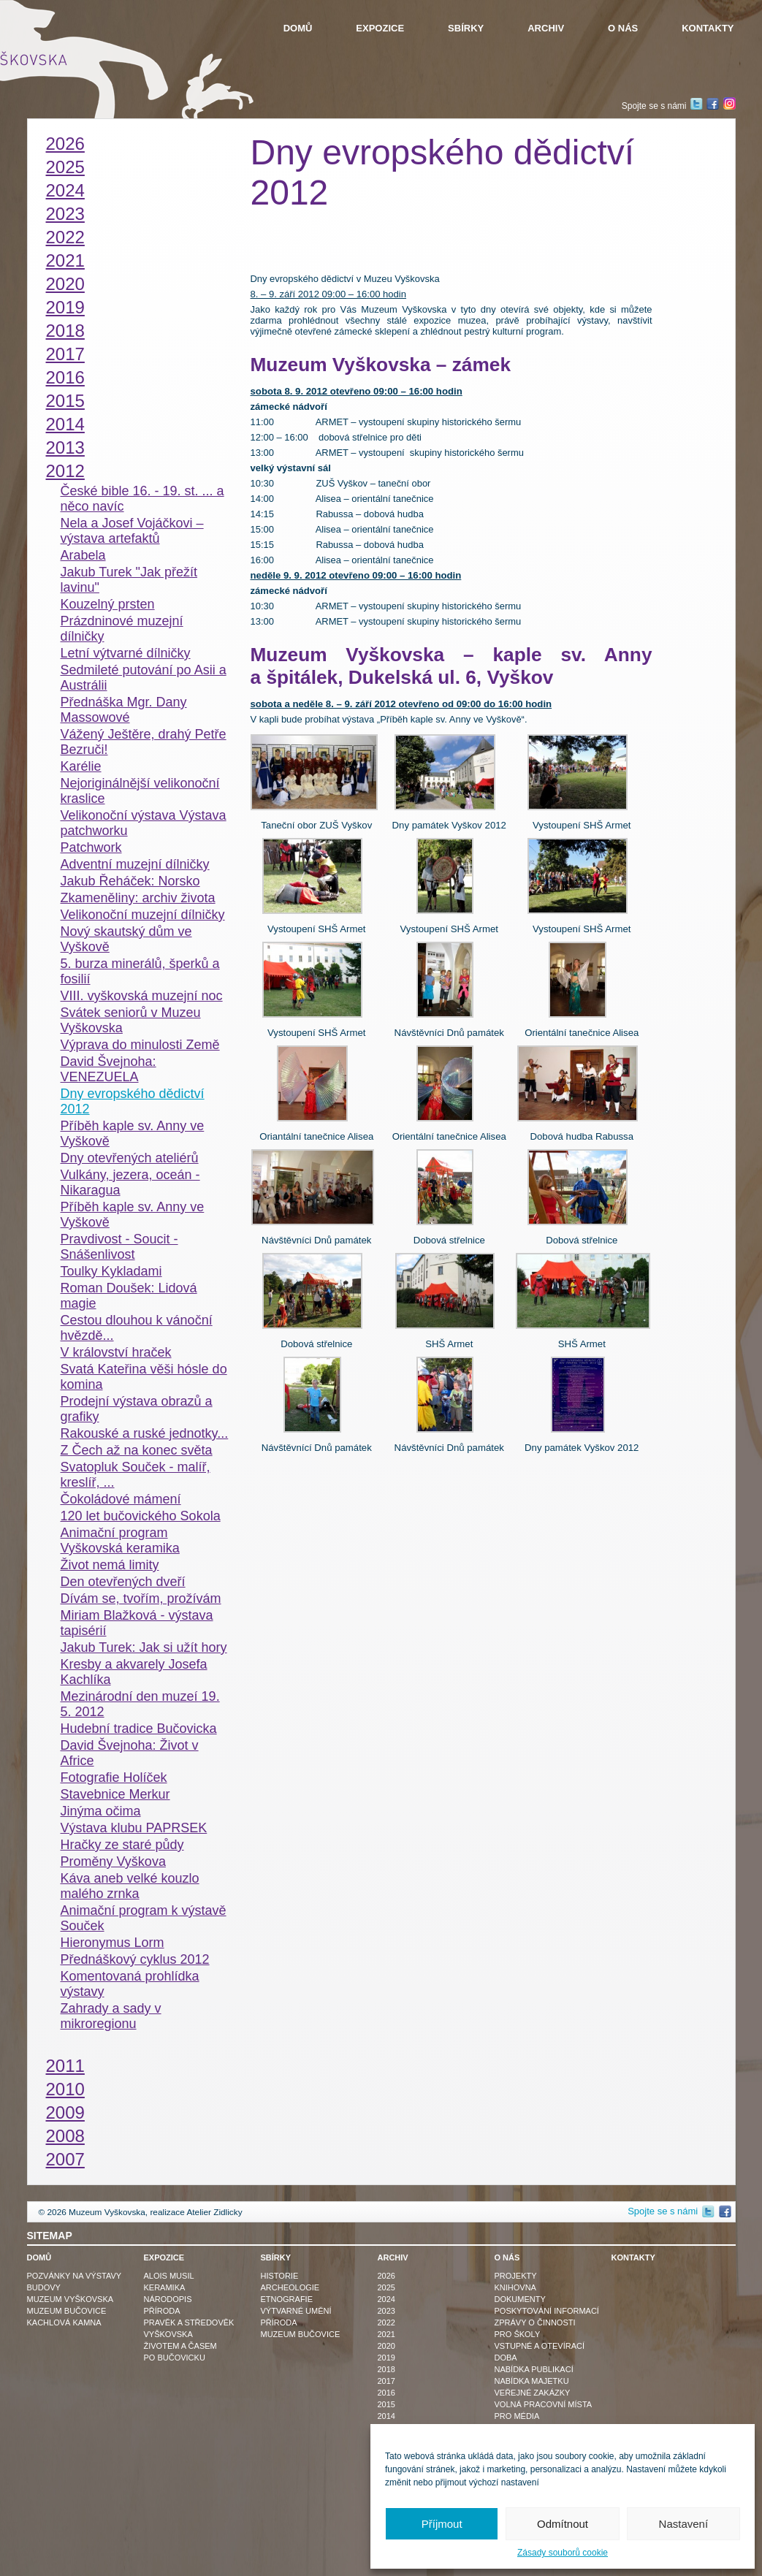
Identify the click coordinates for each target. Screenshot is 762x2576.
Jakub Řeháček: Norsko (130, 881)
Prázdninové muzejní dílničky (122, 629)
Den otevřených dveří (123, 1581)
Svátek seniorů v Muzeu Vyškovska (131, 1020)
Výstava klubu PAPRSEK (134, 1828)
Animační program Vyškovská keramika (120, 1540)
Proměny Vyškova (113, 1861)
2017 (65, 354)
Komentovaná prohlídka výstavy (130, 1984)
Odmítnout (562, 2524)
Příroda (162, 2310)
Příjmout (442, 2524)
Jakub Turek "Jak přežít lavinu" (129, 580)
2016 (65, 377)
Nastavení (684, 2524)
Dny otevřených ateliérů (130, 1158)
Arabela (83, 555)
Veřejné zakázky (533, 2392)
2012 (65, 471)
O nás (623, 28)
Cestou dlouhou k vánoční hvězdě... (137, 1328)
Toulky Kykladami (111, 1271)
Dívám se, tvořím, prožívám (141, 1598)
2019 (65, 307)
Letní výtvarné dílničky (126, 653)
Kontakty (708, 28)
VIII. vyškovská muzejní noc (142, 995)
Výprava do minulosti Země (140, 1044)
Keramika (165, 2287)
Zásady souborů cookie (562, 2553)
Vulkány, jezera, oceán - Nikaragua (130, 1182)
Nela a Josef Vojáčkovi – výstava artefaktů (132, 531)
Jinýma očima (101, 1811)
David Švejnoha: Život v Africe (130, 1753)
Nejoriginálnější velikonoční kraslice (140, 791)
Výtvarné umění (296, 2310)
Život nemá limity (110, 1565)
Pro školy (518, 2334)
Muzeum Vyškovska (70, 2299)
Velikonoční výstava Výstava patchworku (143, 823)
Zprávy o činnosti (535, 2322)
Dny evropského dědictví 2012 (133, 1101)
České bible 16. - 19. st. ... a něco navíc (142, 499)
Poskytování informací (547, 2310)
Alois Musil (169, 2275)
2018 (65, 330)
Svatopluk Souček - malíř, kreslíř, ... (135, 1475)
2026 (65, 143)
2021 (65, 260)
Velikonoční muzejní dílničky (143, 914)
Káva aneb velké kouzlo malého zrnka (130, 1886)
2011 (65, 2066)
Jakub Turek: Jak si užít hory (144, 1647)
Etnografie (287, 2299)
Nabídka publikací (534, 2369)
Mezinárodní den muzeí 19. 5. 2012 (140, 1704)
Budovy (44, 2287)
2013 (65, 447)
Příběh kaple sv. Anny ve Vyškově (133, 1133)
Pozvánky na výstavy (74, 2275)
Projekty (516, 2275)
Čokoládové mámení (121, 1499)
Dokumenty (520, 2299)
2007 (65, 2159)
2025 (65, 167)
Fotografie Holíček (114, 1777)
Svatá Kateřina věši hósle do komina (144, 1377)
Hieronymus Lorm (112, 1942)
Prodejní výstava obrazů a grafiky (137, 1409)
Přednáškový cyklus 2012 (135, 1959)
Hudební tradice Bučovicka (139, 1728)
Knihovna (515, 2287)
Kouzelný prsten (108, 604)
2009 (65, 2112)
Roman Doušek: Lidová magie (129, 1296)
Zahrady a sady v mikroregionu (111, 2016)
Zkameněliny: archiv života (138, 898)
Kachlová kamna (64, 2322)
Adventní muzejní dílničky (135, 864)
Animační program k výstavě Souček (143, 1918)
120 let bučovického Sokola (141, 1516)
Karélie (81, 766)
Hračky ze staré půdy (122, 1844)
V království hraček (116, 1352)
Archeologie (290, 2287)
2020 (65, 284)
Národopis (168, 2299)
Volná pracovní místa (544, 2404)
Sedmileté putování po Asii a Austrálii (143, 678)
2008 (65, 2136)
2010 (65, 2089)
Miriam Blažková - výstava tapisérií (137, 1623)
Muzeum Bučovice (67, 2310)
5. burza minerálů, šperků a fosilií (140, 971)
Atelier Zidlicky (214, 2212)
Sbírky (466, 28)
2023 (65, 214)
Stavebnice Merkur (115, 1794)
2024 (65, 190)
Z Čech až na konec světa (137, 1450)
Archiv (545, 28)
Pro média (517, 2416)
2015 (65, 401)
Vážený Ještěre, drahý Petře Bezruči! (143, 742)
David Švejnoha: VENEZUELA (108, 1069)
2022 (65, 237)
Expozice (380, 28)
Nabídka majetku (532, 2381)
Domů (298, 28)
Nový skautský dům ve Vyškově (126, 939)
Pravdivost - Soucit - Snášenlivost (119, 1247)
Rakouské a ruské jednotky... (145, 1433)
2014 (65, 424)
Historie (280, 2275)
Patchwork (91, 847)
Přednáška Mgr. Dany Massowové (124, 710)
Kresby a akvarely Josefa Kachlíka (134, 1672)
